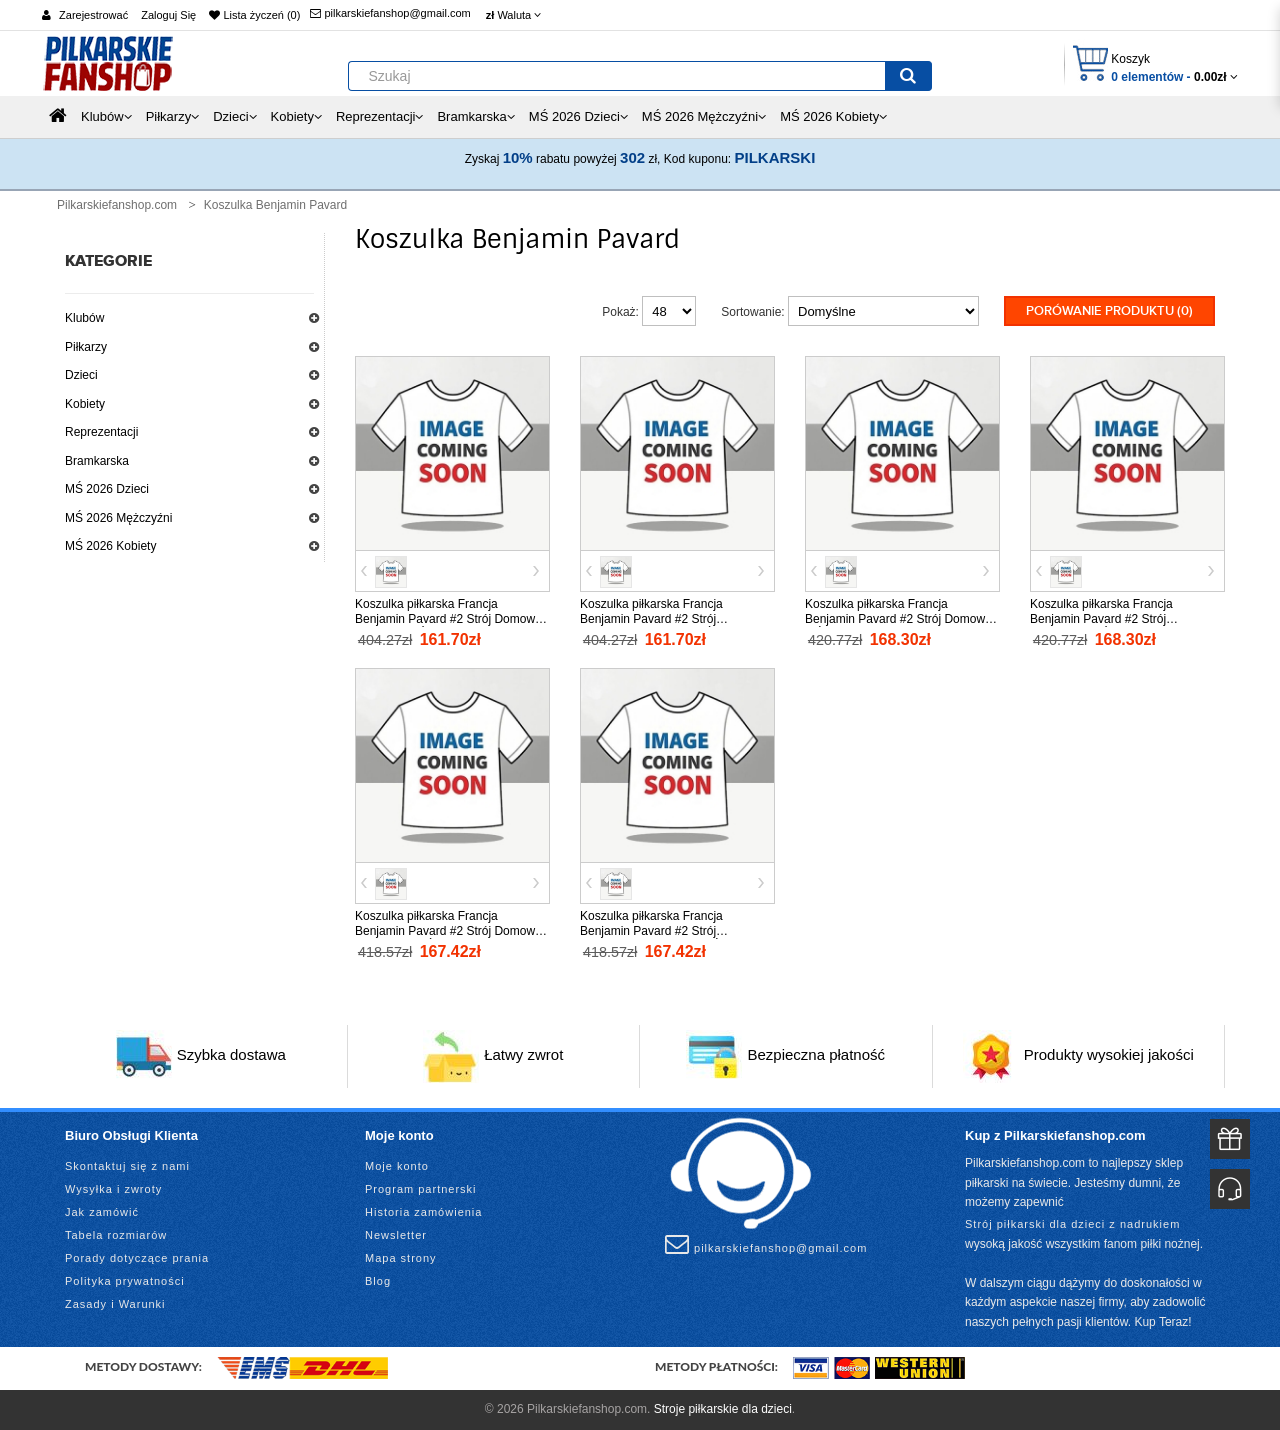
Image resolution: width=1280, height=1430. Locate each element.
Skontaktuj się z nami (127, 1166)
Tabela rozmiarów (116, 1235)
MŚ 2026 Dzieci (107, 489)
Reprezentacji (101, 432)
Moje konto (397, 1166)
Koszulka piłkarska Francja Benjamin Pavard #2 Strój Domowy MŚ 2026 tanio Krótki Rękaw (898, 619)
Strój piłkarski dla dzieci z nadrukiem (1072, 1224)
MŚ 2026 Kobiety (110, 546)
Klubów (84, 318)
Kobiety (85, 404)
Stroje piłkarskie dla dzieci (723, 1409)
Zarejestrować (93, 15)
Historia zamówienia (423, 1212)
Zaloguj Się (168, 15)
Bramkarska (97, 461)
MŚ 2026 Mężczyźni (118, 518)
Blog (378, 1281)
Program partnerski (421, 1189)
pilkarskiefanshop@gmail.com (390, 13)
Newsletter (396, 1235)
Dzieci (81, 375)
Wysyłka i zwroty (113, 1189)
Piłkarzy (86, 347)
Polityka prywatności (125, 1281)
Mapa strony (401, 1258)
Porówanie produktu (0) (1109, 311)
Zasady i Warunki (115, 1304)
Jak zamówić (102, 1212)
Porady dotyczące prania (137, 1258)
